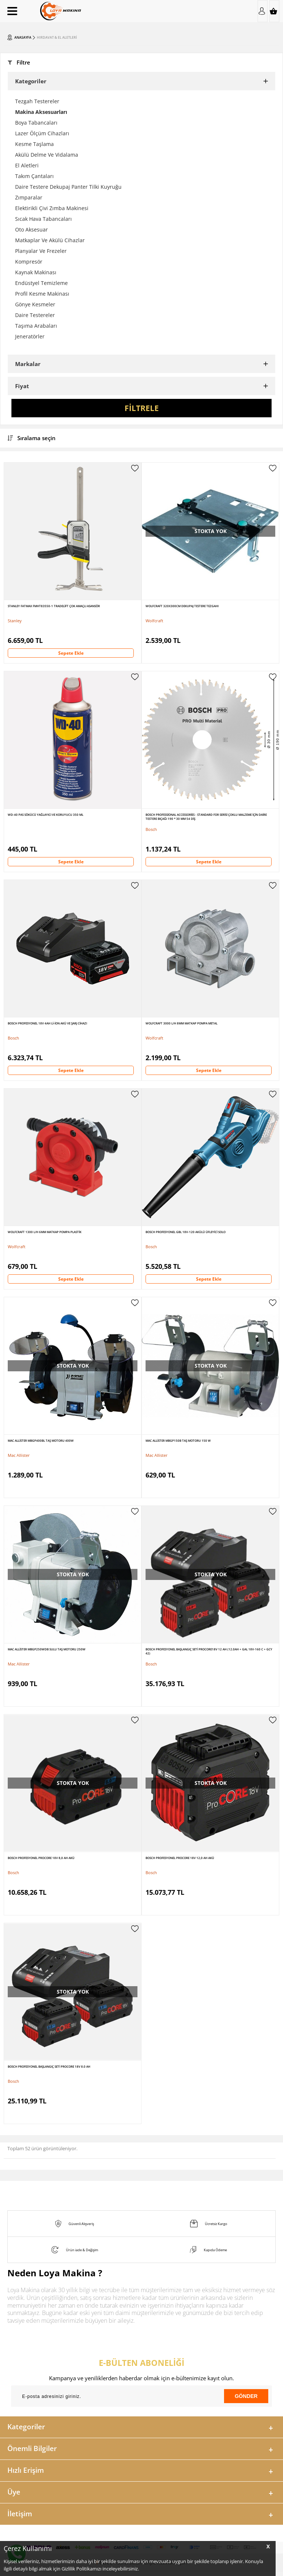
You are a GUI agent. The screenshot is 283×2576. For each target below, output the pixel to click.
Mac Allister (19, 1455)
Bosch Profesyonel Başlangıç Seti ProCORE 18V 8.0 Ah (49, 2066)
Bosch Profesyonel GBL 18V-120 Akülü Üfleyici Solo (186, 1232)
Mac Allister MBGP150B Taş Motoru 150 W (178, 1440)
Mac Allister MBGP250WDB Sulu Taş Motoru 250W (46, 1649)
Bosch (151, 829)
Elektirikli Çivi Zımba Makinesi (51, 208)
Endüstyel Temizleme (41, 282)
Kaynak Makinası (35, 272)
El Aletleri (27, 165)
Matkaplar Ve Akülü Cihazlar (50, 240)
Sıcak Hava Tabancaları (43, 218)
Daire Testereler (35, 314)
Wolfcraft (154, 620)
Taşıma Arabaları (36, 325)
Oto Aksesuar (31, 229)
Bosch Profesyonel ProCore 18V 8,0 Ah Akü (41, 1858)
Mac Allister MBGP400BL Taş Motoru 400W (41, 1440)
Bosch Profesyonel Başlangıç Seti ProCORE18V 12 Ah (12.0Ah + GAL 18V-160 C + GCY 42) (209, 1651)
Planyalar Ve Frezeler (41, 250)
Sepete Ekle (71, 653)
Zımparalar (28, 197)
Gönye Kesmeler (35, 304)
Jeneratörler (30, 336)
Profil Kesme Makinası (42, 293)
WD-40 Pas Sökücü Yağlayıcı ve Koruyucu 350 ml (45, 814)
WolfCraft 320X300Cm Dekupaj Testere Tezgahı (182, 606)
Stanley (15, 620)
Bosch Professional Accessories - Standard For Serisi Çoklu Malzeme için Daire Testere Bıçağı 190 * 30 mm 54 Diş (206, 816)
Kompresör (28, 261)
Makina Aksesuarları (41, 111)
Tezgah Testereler (37, 101)
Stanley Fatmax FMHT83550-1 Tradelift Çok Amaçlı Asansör (54, 606)
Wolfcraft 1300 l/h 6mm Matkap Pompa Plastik (44, 1232)
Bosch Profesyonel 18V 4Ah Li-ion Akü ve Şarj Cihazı (47, 1023)
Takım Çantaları (34, 176)
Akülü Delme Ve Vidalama (46, 154)
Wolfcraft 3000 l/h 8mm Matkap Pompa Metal (181, 1023)
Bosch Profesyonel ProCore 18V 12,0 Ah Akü (180, 1858)
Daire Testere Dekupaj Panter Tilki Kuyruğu (68, 186)
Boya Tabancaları (36, 122)
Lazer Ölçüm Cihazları (42, 133)
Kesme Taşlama (34, 143)
